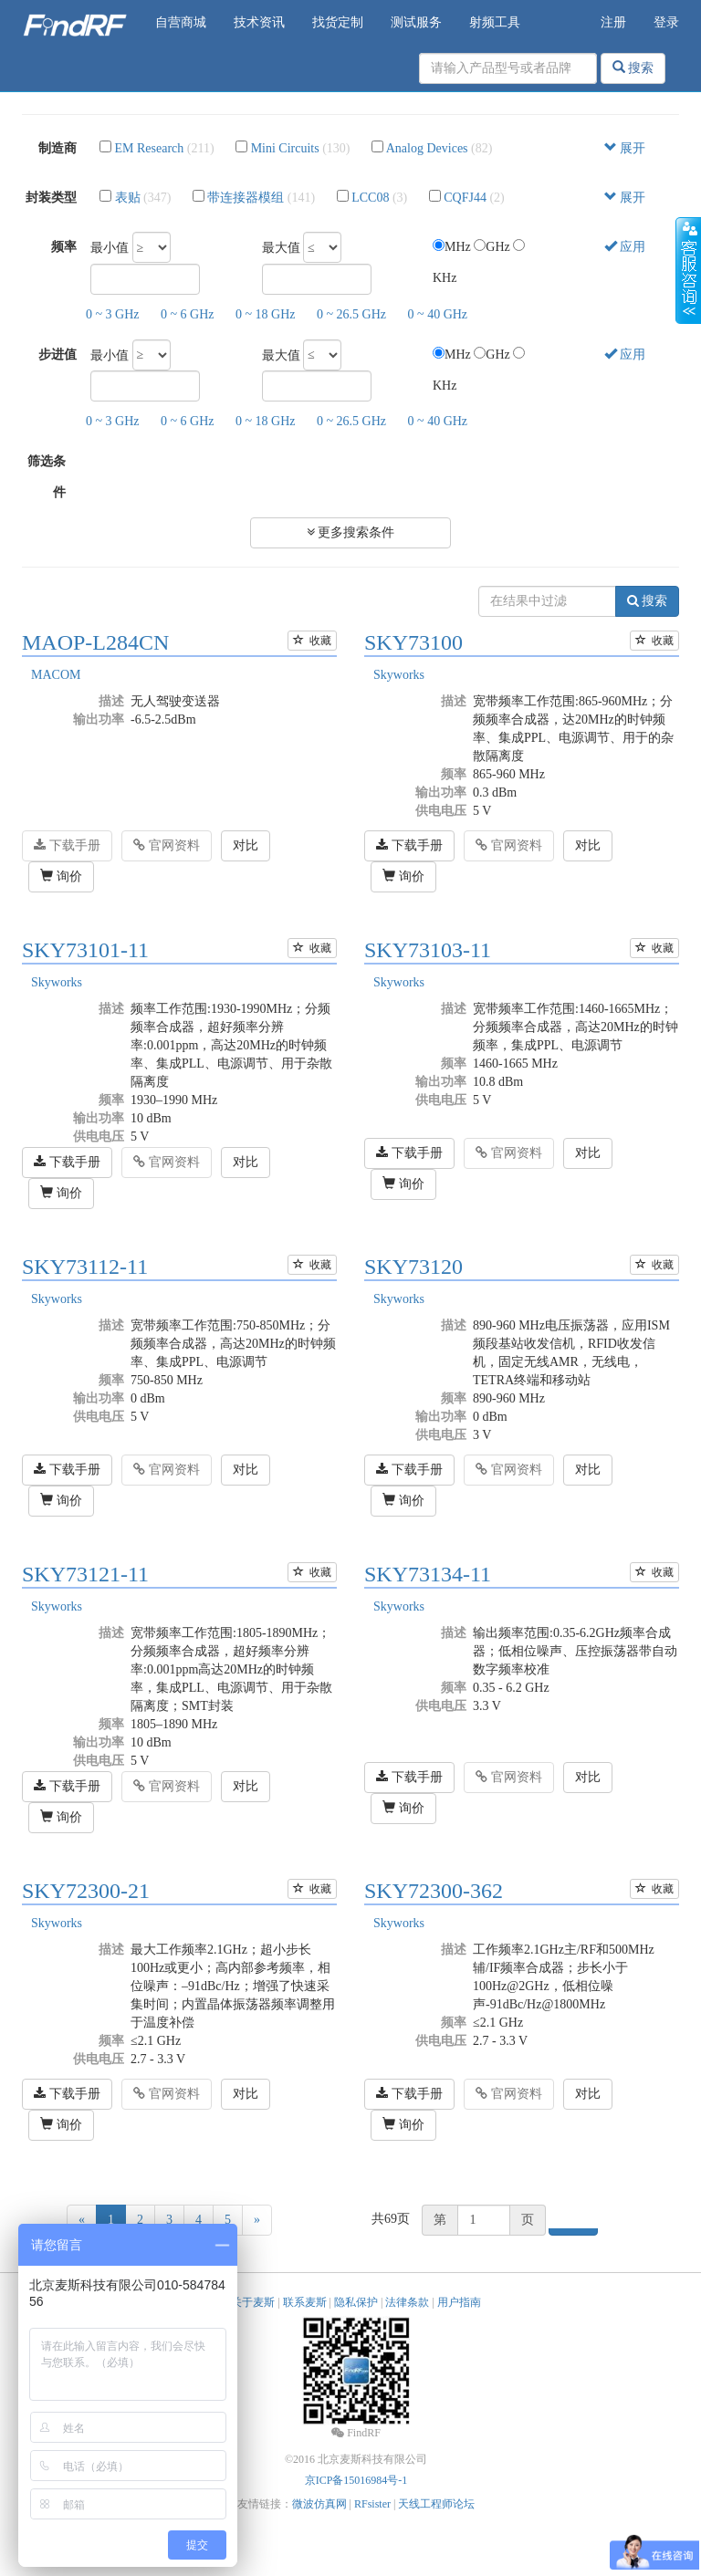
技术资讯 (259, 22)
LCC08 (370, 197)
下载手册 (67, 845)
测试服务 (416, 22)
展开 (625, 148)
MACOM (55, 675)
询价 (61, 876)
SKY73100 (413, 642)
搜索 (633, 67)
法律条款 (407, 2302)
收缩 (688, 271)
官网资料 (166, 845)
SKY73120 (413, 1266)
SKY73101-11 (85, 950)
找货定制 (337, 22)
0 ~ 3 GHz (113, 314)
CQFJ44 (465, 197)
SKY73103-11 (427, 950)
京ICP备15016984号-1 (356, 2480)
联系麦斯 (305, 2302)
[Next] (257, 2220)
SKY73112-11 (85, 1266)
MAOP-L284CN (95, 642)
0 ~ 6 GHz (187, 314)
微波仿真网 (319, 2504)
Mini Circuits (285, 148)
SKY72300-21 (86, 1891)
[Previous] (82, 2220)
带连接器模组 (245, 197)
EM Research (149, 148)
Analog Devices (427, 148)
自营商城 (180, 22)
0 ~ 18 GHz (265, 314)
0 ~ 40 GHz (438, 314)
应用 (625, 247)
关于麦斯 (253, 2302)
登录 (666, 22)
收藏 (312, 640)
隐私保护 (356, 2302)
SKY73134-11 (427, 1574)
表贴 (128, 197)
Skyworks (398, 675)
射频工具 (494, 22)
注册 (613, 22)
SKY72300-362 (433, 1891)
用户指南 (459, 2302)
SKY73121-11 (85, 1574)
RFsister (372, 2504)
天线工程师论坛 (436, 2504)
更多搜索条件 (351, 532)
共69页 (390, 2219)
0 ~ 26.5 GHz (351, 314)
